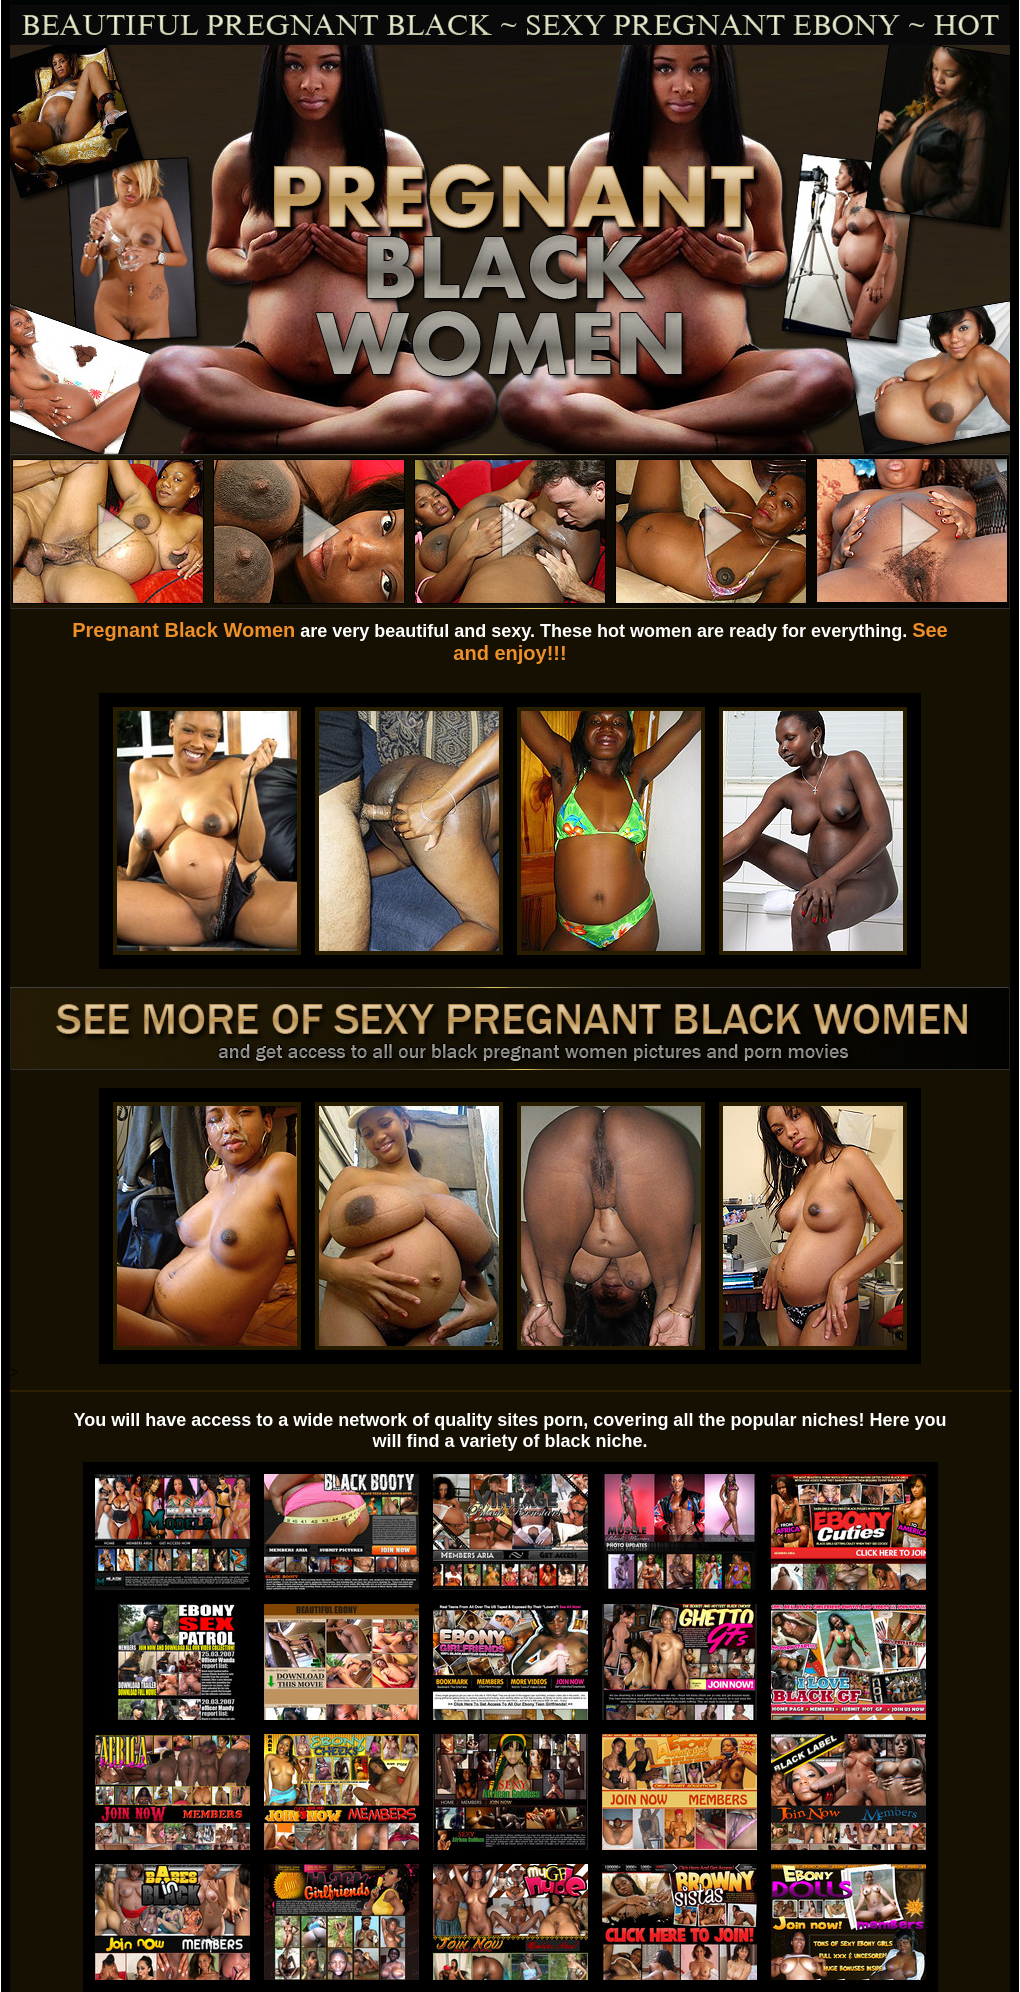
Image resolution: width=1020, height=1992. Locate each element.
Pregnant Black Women (183, 630)
